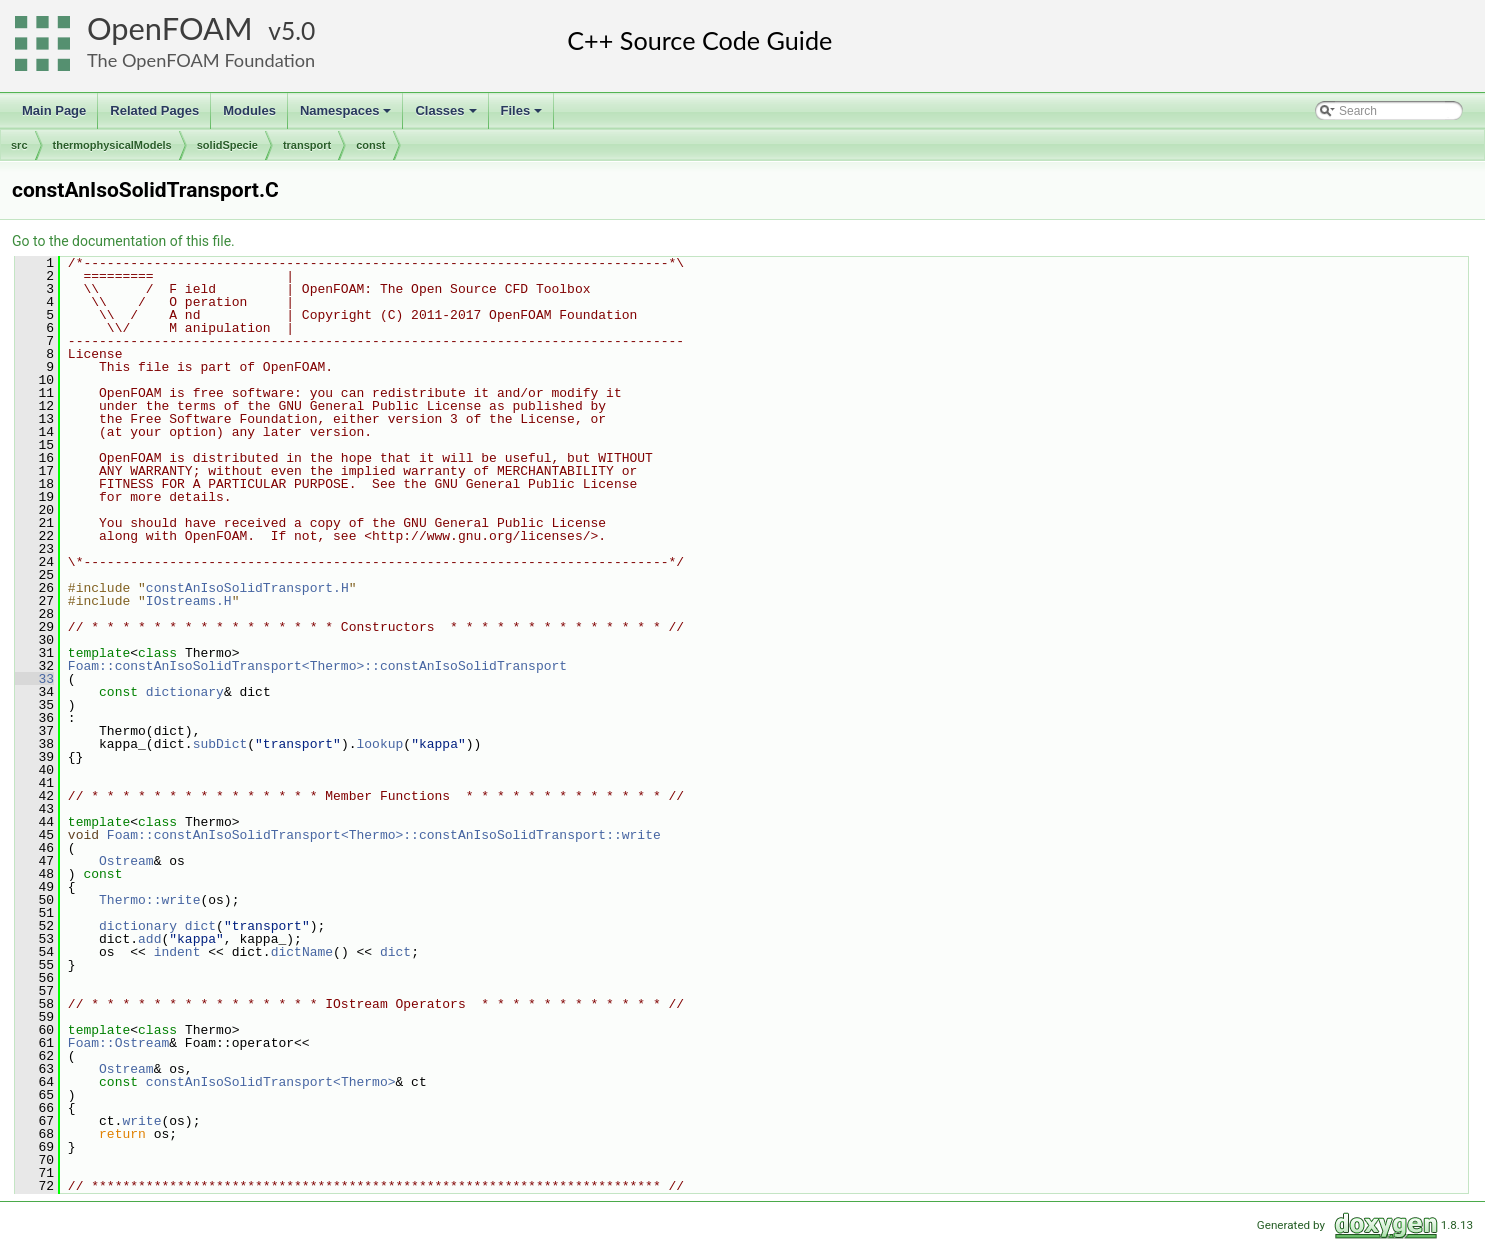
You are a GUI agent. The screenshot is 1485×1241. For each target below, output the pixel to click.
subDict (220, 744)
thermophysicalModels (112, 145)
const (370, 145)
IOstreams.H (189, 601)
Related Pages (154, 110)
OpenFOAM (170, 28)
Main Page (54, 110)
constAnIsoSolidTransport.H (247, 588)
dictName (302, 952)
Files (523, 116)
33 (34, 679)
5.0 (298, 30)
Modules (249, 110)
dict (200, 926)
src (19, 145)
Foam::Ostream (118, 1043)
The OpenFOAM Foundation (201, 60)
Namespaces (347, 116)
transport (307, 145)
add (149, 939)
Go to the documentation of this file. (123, 241)
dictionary (185, 692)
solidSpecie (227, 145)
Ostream (126, 861)
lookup (379, 744)
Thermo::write (149, 900)
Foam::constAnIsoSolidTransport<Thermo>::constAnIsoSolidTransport (317, 666)
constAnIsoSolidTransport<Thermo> (271, 1082)
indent (177, 952)
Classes (447, 116)
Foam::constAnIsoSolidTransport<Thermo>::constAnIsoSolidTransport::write (384, 835)
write (141, 1121)
